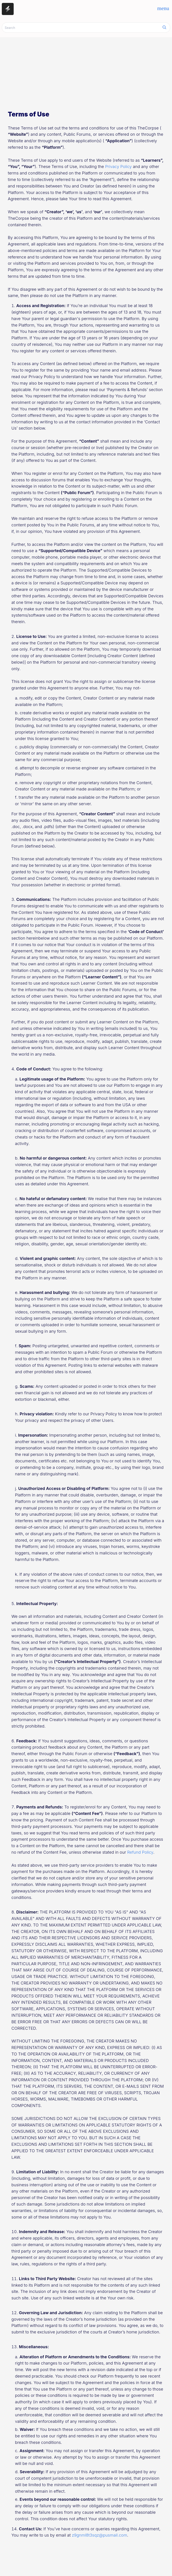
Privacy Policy (118, 166)
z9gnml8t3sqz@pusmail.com (99, 2535)
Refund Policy (140, 1852)
